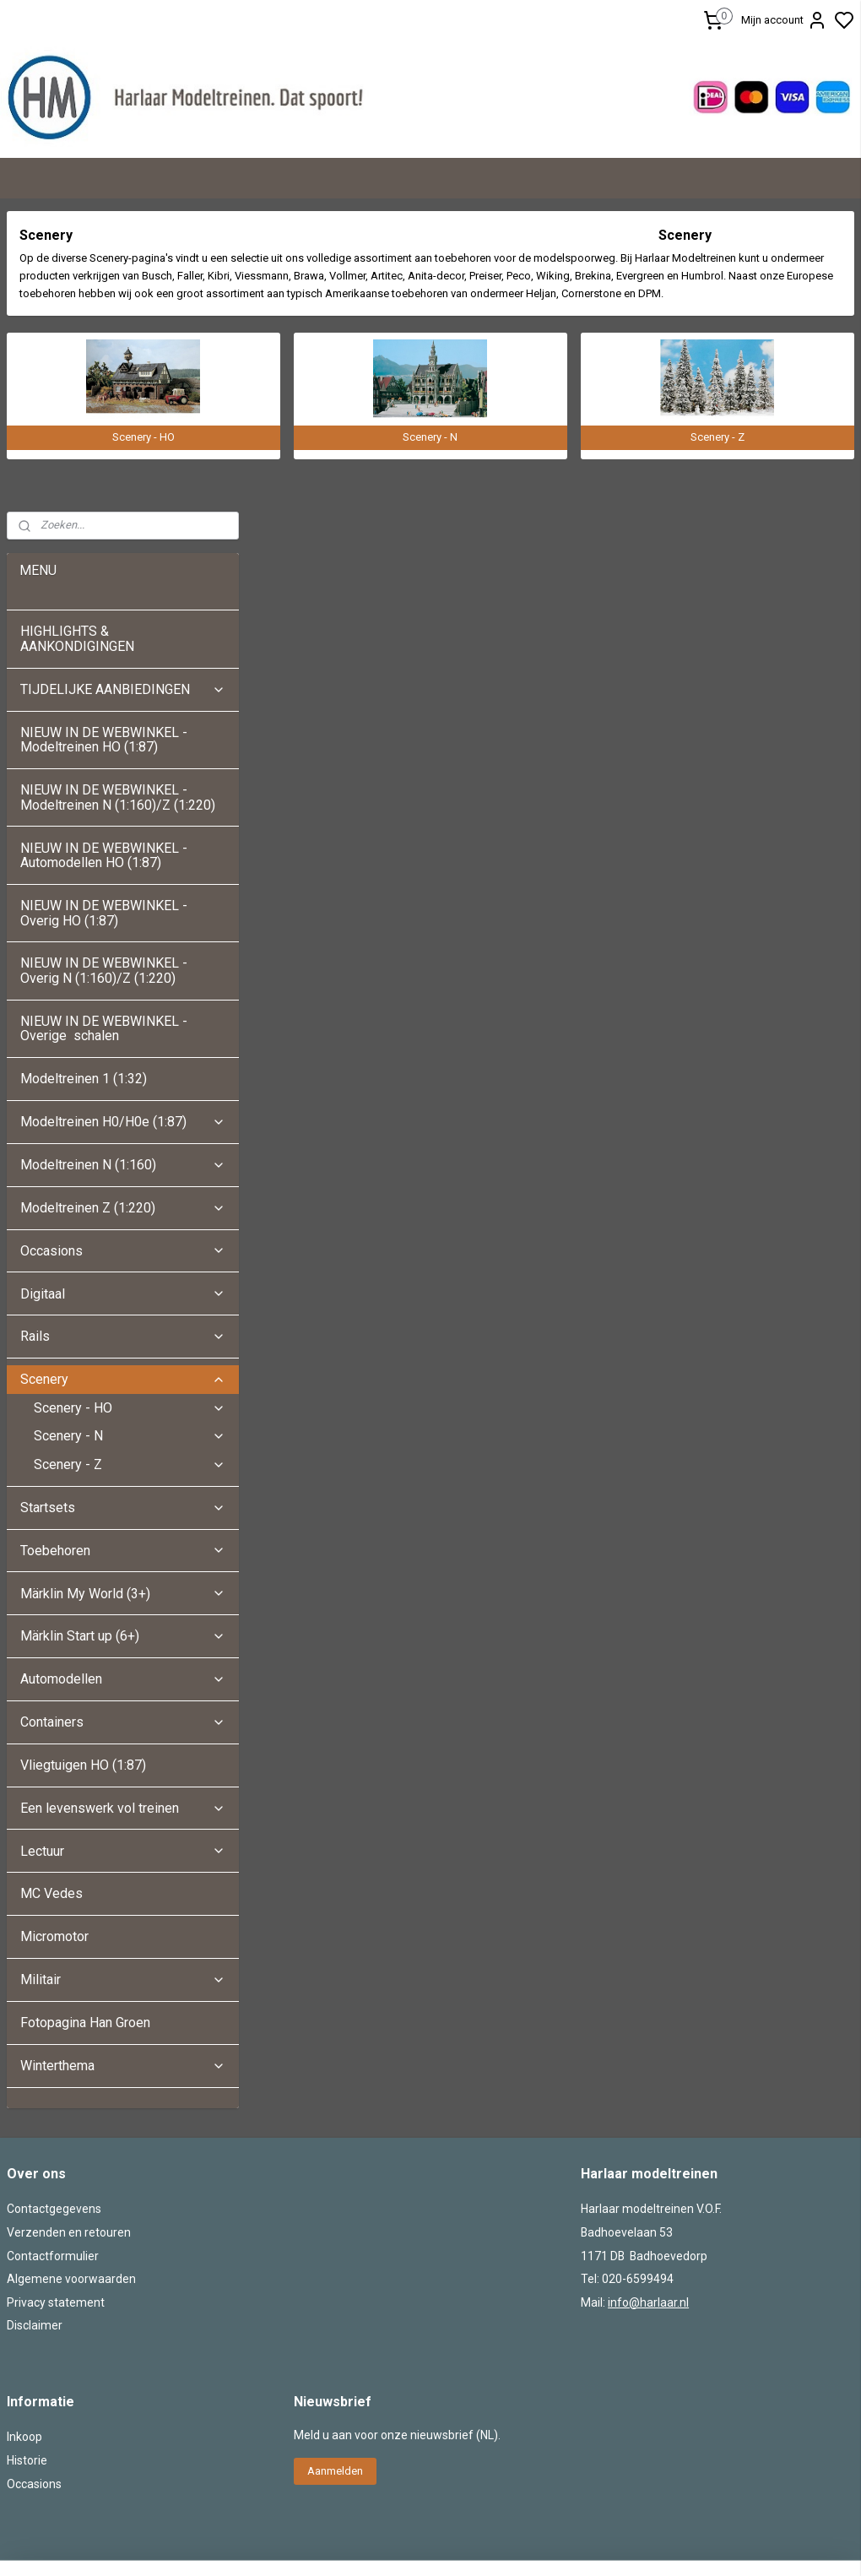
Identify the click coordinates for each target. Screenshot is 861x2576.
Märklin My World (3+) (122, 1292)
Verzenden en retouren (69, 1932)
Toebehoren (122, 1249)
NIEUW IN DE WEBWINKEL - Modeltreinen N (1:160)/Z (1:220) (119, 496)
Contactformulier (53, 1954)
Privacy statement (56, 2001)
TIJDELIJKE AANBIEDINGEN (122, 388)
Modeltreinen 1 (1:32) (83, 778)
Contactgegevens (54, 1908)
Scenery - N (129, 1135)
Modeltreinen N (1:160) (122, 864)
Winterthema (122, 1764)
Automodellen (122, 1378)
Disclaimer (34, 2024)
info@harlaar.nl (648, 2001)
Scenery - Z (129, 1164)
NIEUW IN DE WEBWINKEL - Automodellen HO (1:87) (103, 554)
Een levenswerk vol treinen (122, 1507)
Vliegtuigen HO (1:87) (83, 1464)
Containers (122, 1421)
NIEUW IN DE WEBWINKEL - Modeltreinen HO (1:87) (103, 438)
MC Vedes (51, 1593)
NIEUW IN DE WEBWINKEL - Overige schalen (103, 727)
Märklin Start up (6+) (122, 1335)
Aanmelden (335, 2170)
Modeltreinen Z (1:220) (122, 906)
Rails (122, 1036)
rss (534, 2381)
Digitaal (122, 992)
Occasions (122, 949)
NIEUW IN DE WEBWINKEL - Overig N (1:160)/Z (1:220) (103, 670)
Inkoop (24, 2136)
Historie (27, 2160)
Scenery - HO (129, 1106)
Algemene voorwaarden (71, 1978)
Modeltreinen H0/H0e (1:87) (122, 821)
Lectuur (122, 1550)
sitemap (502, 2381)
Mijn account (784, 20)
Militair (122, 1679)
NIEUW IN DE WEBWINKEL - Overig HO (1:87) (103, 612)
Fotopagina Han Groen (85, 1722)
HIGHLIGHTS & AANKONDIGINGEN (77, 338)
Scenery (122, 1079)
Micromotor (54, 1636)
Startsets (122, 1206)
